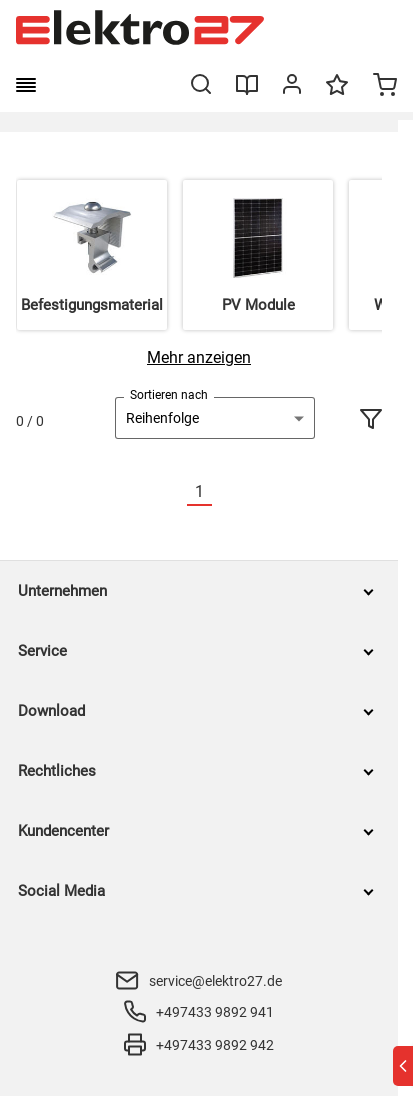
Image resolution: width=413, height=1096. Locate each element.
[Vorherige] (175, 492)
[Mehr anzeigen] (199, 357)
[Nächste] (224, 492)
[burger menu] (26, 85)
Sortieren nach (169, 395)
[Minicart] (385, 87)
